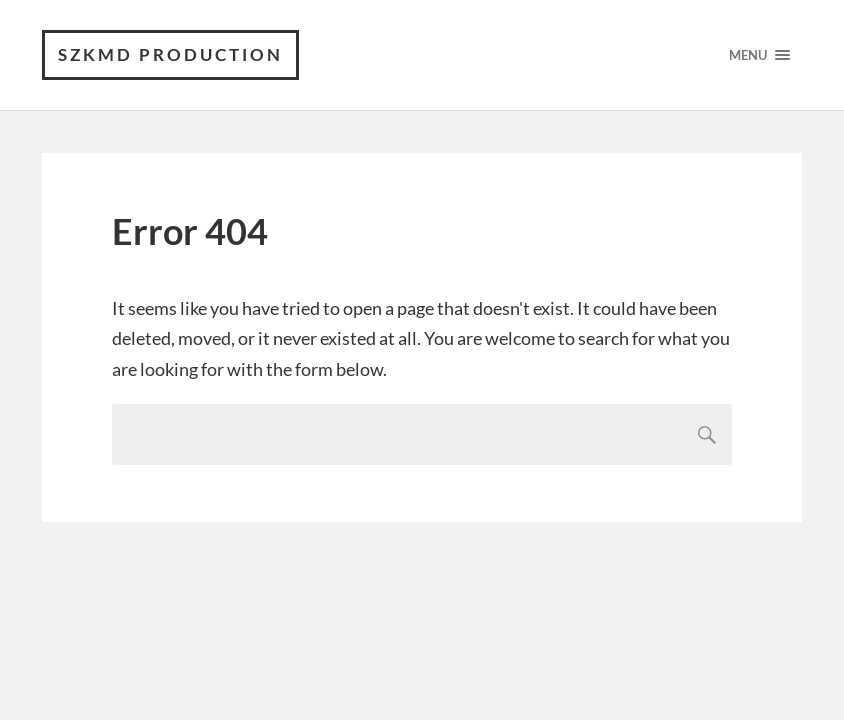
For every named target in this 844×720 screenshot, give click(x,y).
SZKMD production (170, 54)
